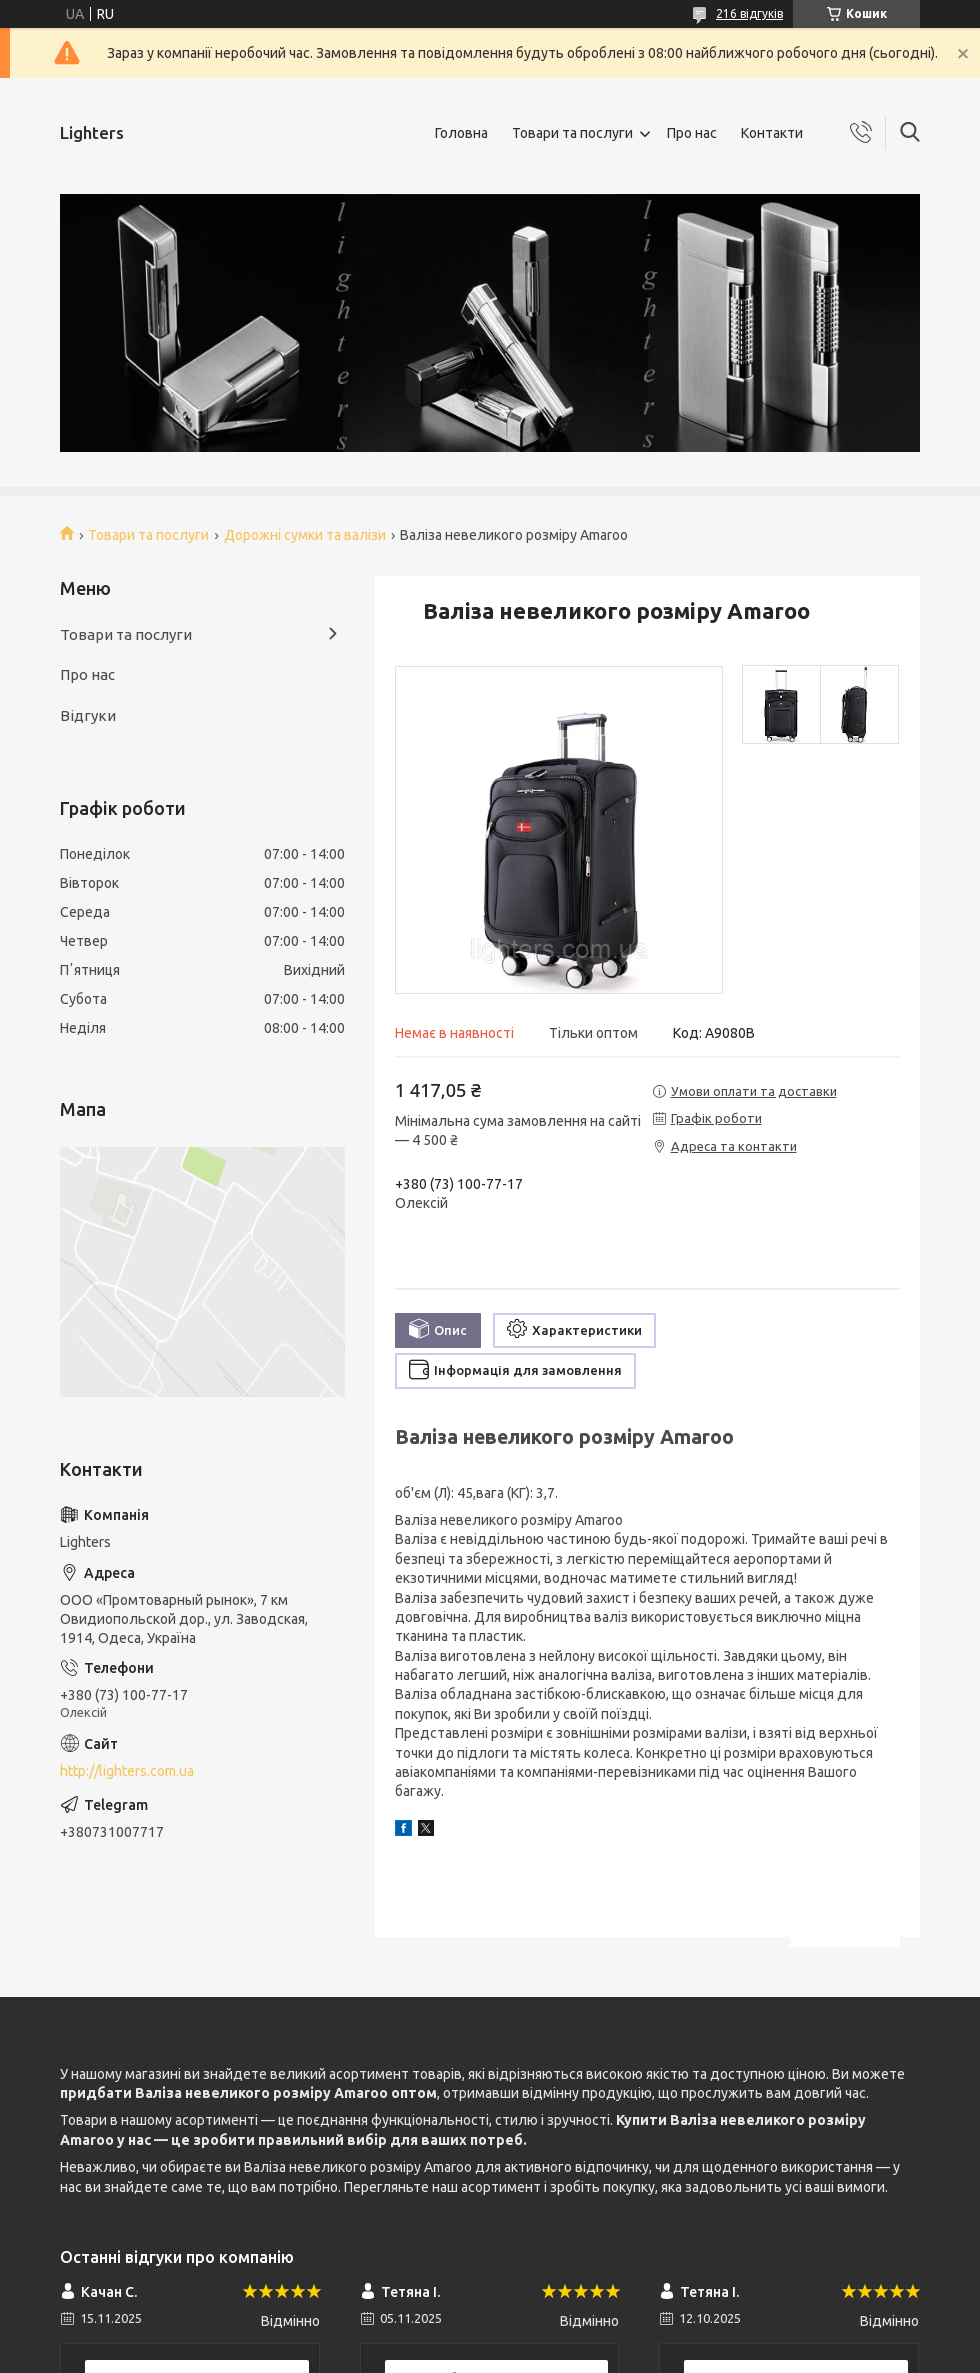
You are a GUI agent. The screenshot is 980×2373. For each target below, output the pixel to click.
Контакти (772, 133)
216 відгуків (749, 13)
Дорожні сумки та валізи (305, 535)
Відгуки (88, 715)
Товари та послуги (572, 133)
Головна (461, 133)
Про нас (692, 133)
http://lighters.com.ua (127, 1771)
